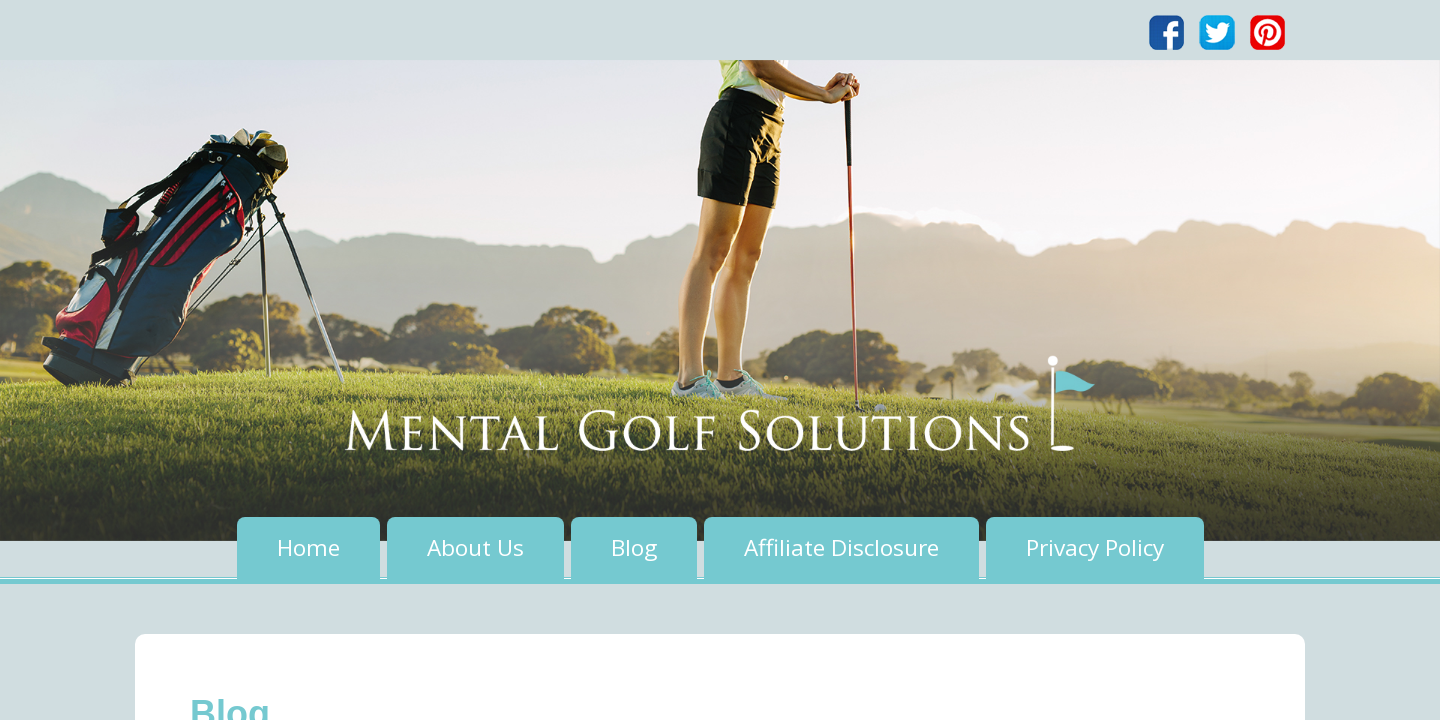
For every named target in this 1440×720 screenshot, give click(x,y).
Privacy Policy (1095, 547)
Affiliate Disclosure (841, 547)
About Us (475, 547)
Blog (634, 547)
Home (308, 547)
